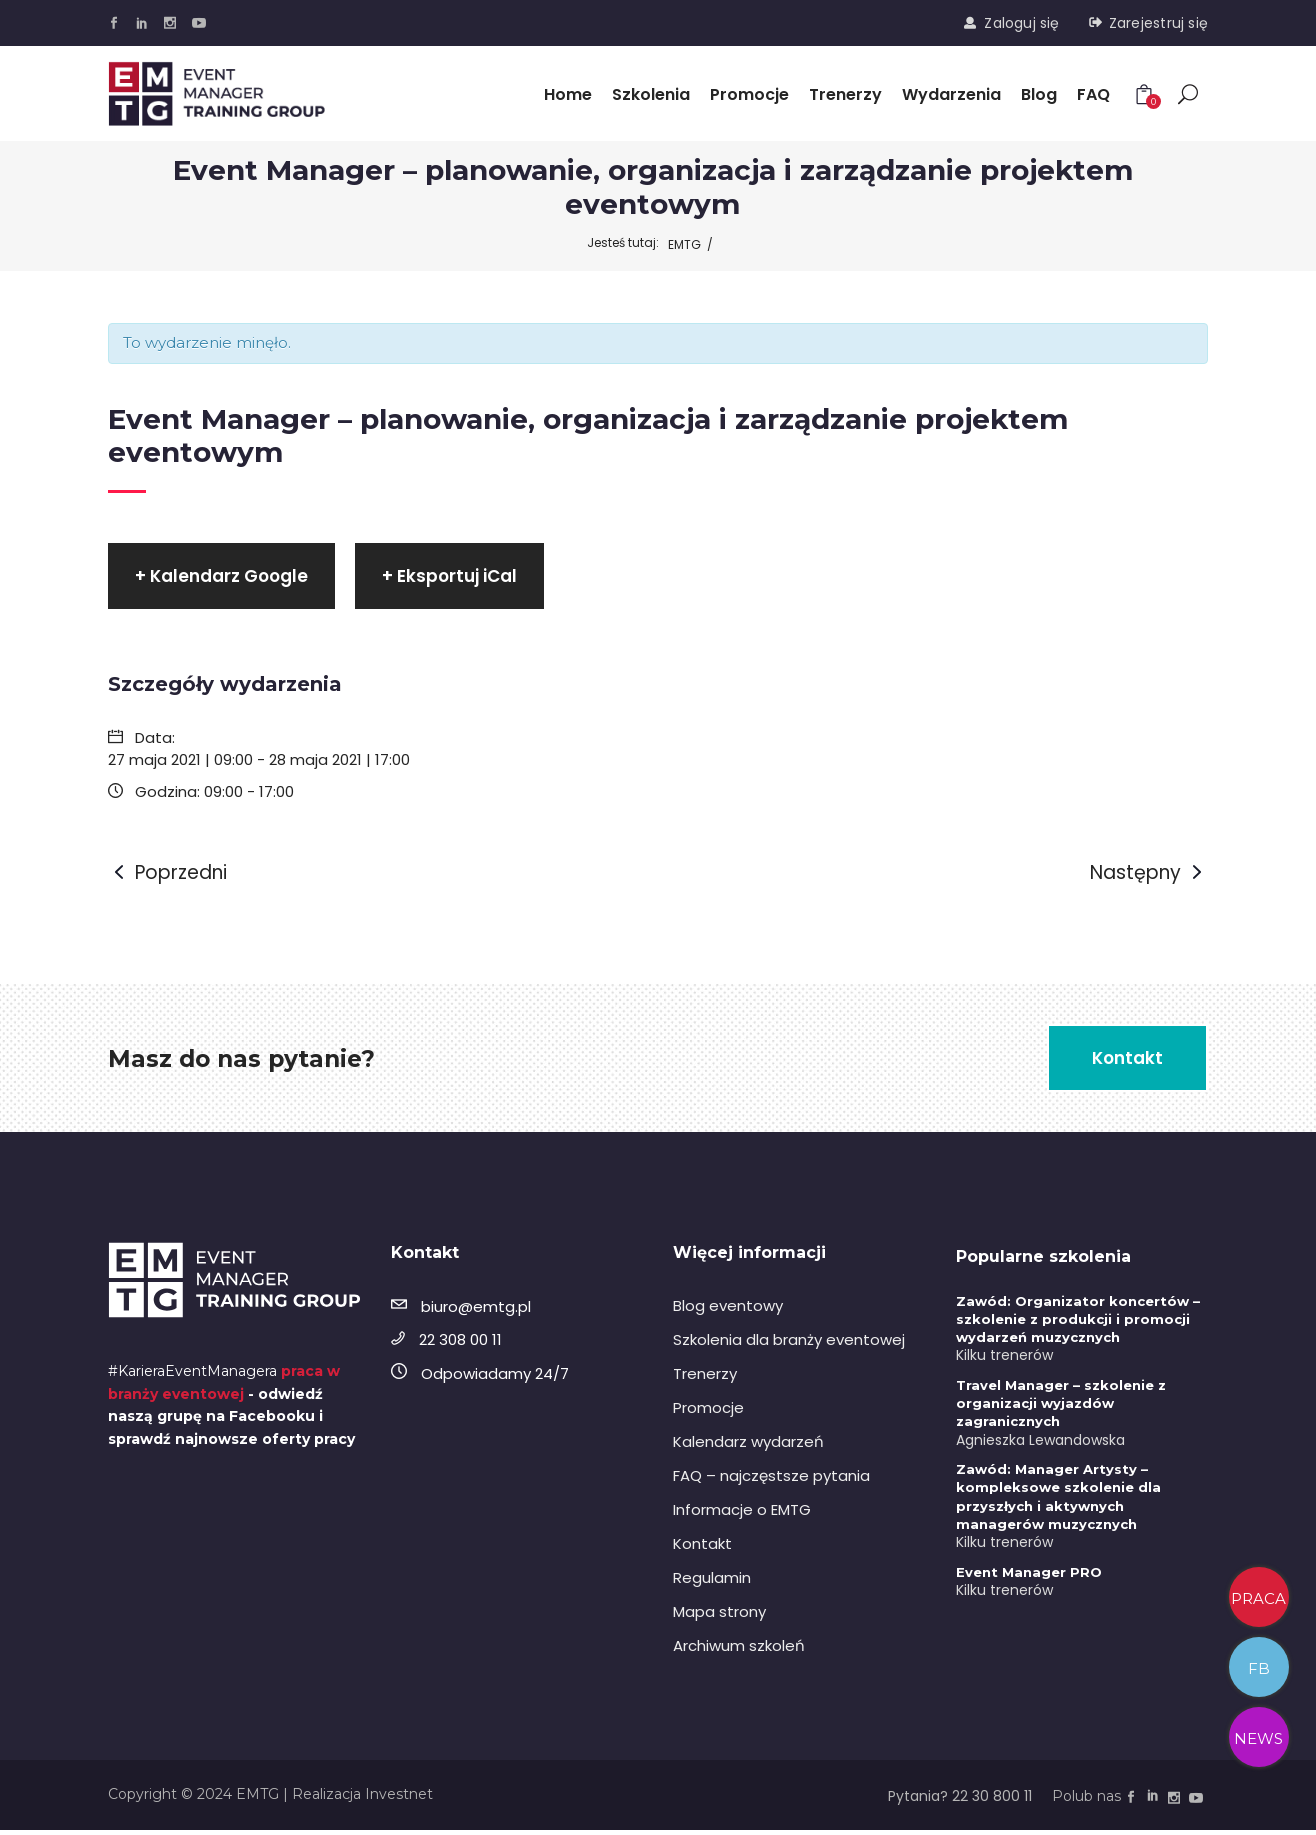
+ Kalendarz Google (221, 577)
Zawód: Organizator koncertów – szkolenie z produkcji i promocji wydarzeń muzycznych (1078, 1322)
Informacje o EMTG (742, 1512)
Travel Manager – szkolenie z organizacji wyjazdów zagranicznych (1061, 1406)
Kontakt (702, 1546)
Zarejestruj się (1158, 23)
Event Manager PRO (1029, 1575)
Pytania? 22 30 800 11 (960, 1800)
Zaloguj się (1021, 23)
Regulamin (712, 1580)
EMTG (684, 244)
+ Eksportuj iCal (449, 577)
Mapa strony (719, 1614)
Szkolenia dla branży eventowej (789, 1342)
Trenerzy (705, 1376)
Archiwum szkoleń (739, 1648)
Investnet (399, 1798)
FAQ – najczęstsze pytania (771, 1478)
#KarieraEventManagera (192, 1376)
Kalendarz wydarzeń (748, 1444)
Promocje (708, 1410)
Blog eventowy (728, 1308)
